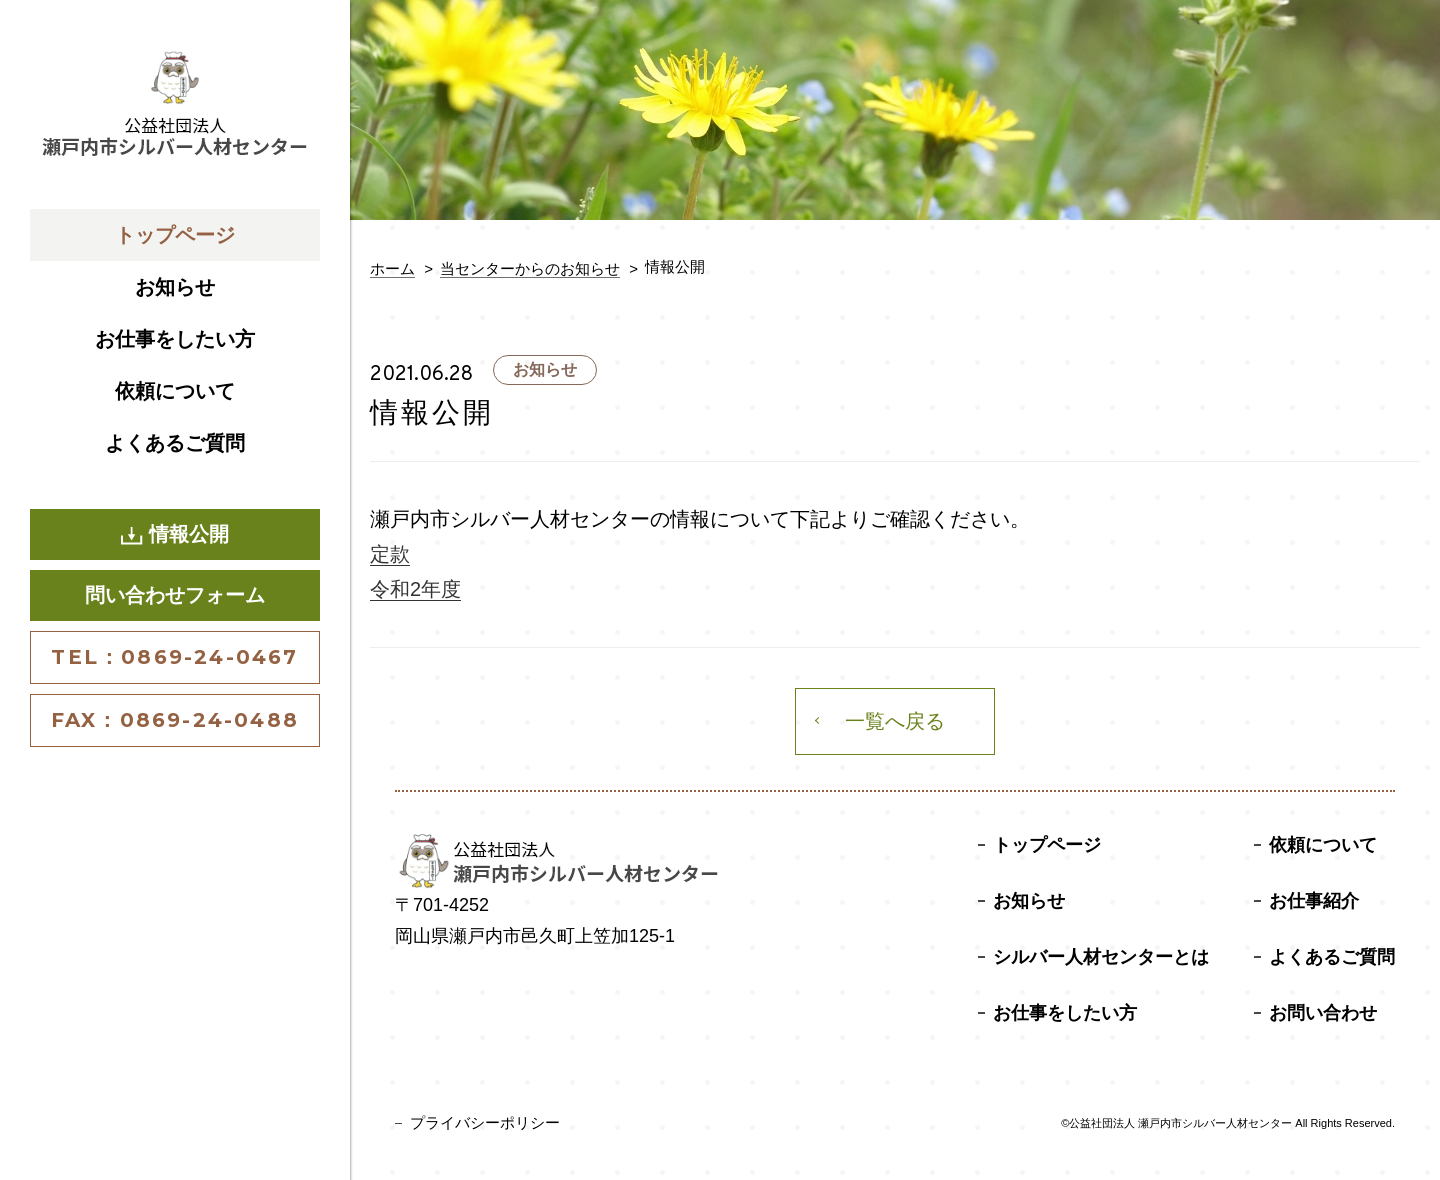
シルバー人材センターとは (1101, 957)
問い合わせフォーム (175, 595)
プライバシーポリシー (485, 1122)
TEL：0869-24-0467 (174, 657)
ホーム (392, 268)
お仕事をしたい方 (175, 339)
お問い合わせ (1323, 1013)
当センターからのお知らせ (530, 268)
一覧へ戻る (895, 721)
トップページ (175, 235)
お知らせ (175, 287)
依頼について (175, 391)
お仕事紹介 (1314, 901)
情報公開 (175, 534)
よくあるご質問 (175, 443)
